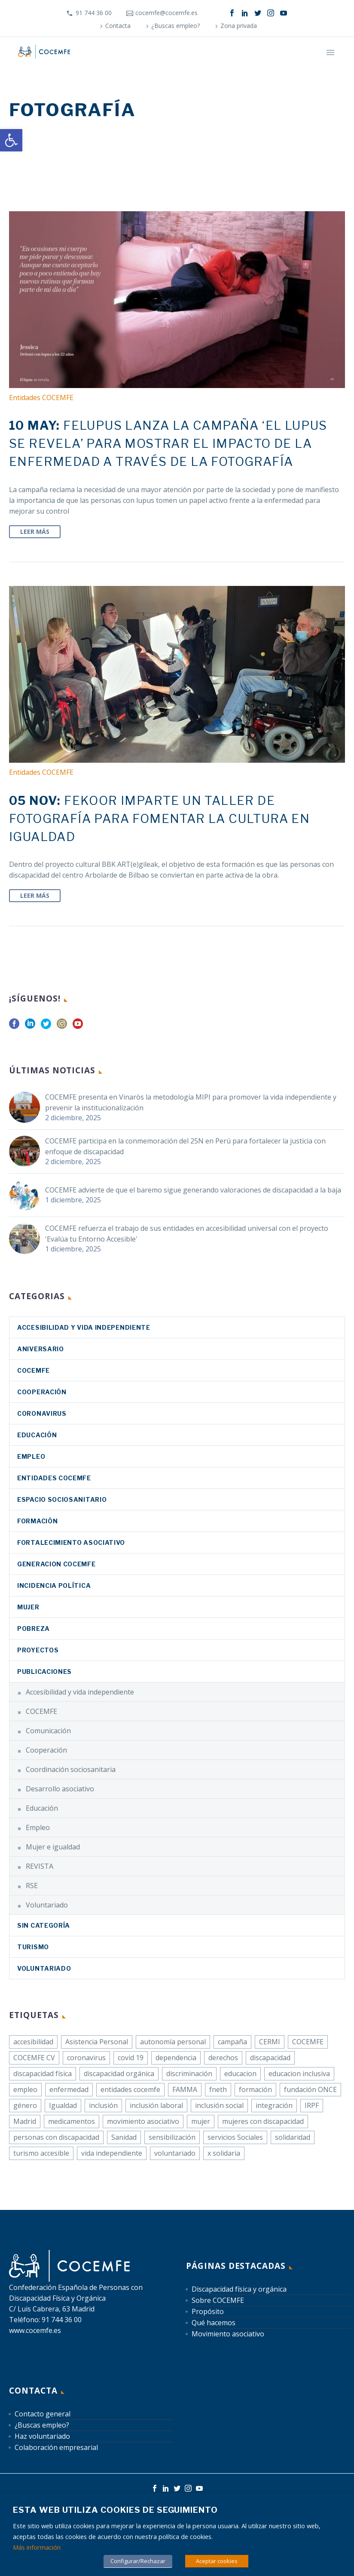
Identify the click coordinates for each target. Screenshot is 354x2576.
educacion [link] (240, 2073)
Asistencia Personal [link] (96, 2041)
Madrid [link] (24, 2121)
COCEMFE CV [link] (34, 2057)
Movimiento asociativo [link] (228, 2334)
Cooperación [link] (42, 1392)
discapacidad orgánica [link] (119, 2073)
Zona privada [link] (238, 26)
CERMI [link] (269, 2041)
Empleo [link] (31, 1456)
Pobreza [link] (33, 1628)
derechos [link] (223, 2057)
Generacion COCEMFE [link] (56, 1564)
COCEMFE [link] (33, 1370)
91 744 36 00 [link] (94, 13)
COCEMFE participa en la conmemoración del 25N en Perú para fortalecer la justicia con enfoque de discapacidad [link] (185, 1146)
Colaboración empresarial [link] (56, 2447)
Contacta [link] (118, 26)
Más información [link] (37, 2547)
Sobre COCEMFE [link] (218, 2300)
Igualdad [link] (63, 2105)
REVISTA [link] (39, 1866)
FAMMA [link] (184, 2089)
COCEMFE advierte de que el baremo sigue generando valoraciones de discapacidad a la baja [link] (193, 1190)
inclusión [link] (103, 2105)
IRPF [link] (312, 2105)
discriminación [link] (189, 2073)
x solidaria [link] (224, 2153)
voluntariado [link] (174, 2153)
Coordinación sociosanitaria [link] (71, 1769)
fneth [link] (218, 2089)
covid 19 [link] (130, 2057)
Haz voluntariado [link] (42, 2436)
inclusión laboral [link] (156, 2105)
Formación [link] (37, 1521)
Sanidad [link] (124, 2137)
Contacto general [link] (42, 2414)
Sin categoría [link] (43, 1925)
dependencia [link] (176, 2057)
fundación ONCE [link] (310, 2089)
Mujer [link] (28, 1607)
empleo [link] (25, 2089)
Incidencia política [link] (54, 1585)
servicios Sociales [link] (235, 2137)
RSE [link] (32, 1885)
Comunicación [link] (48, 1730)
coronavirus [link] (42, 1413)
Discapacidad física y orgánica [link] (239, 2289)
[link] (11, 140)
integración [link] (274, 2105)
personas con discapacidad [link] (56, 2137)
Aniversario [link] (40, 1349)
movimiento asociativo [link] (143, 2121)
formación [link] (255, 2089)
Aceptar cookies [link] (217, 2561)
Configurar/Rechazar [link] (137, 2561)
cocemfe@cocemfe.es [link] (166, 13)
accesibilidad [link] (33, 2041)
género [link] (25, 2105)
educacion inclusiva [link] (299, 2073)
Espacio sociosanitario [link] (62, 1499)
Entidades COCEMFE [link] (41, 397)
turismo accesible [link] (41, 2153)
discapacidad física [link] (42, 2073)
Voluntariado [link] (47, 1905)
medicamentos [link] (71, 2121)
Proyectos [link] (37, 1650)
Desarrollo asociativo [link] (60, 1788)
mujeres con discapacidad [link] (263, 2121)
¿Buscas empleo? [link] (175, 26)
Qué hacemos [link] (213, 2322)
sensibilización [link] (172, 2137)
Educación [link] (37, 1435)
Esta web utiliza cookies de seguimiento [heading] (115, 2510)
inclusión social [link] (219, 2105)
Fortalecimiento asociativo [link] (71, 1542)
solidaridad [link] (292, 2137)
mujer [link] (200, 2121)
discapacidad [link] (270, 2057)
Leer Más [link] (34, 531)
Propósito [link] (208, 2311)
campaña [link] (232, 2041)
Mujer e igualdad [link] (53, 1847)
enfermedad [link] (68, 2089)
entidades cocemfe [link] (130, 2089)
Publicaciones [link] (44, 1671)
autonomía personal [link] (173, 2041)
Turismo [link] (33, 1946)
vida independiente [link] (111, 2153)
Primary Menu (330, 52)
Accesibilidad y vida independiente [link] (83, 1327)
